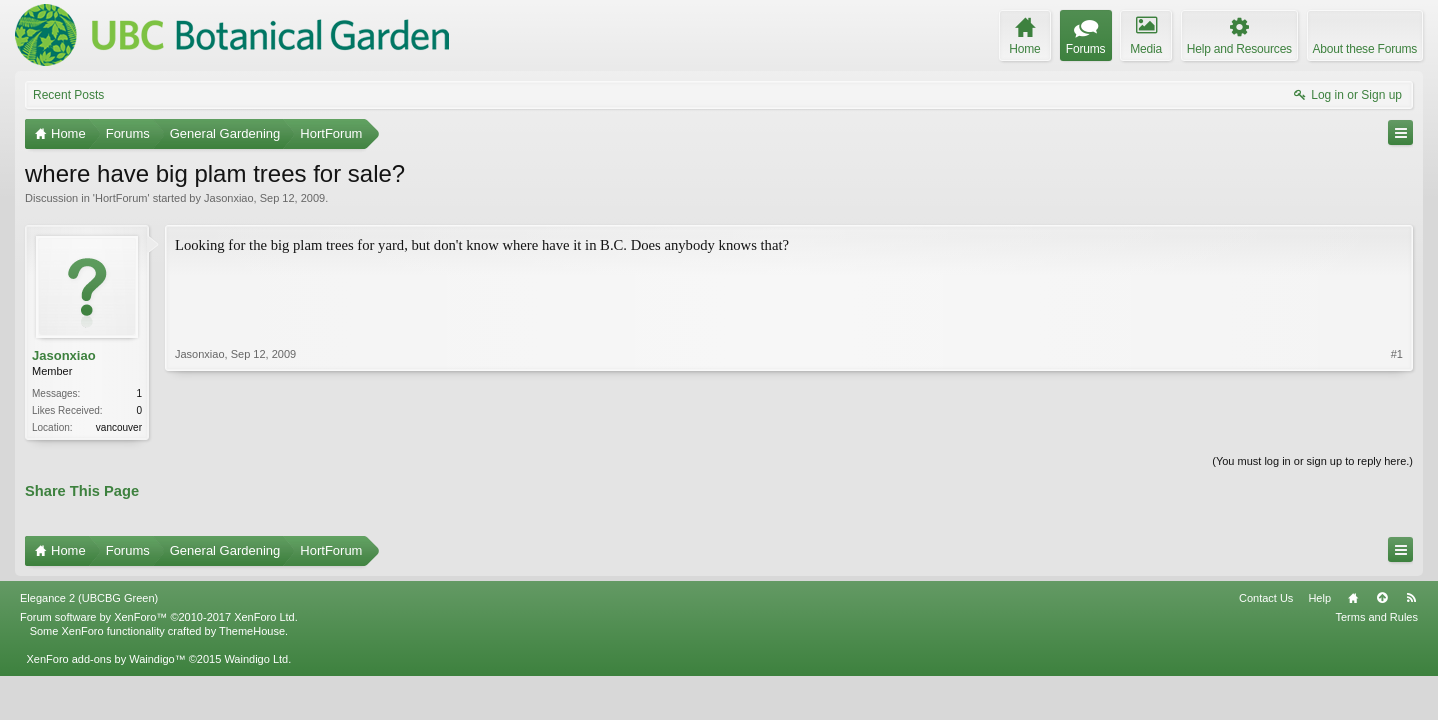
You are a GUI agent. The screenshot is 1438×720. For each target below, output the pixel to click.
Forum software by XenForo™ (159, 617)
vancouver (119, 427)
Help (1319, 598)
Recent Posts (68, 95)
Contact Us (1266, 598)
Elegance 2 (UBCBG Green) (89, 598)
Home (1353, 598)
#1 (1397, 354)
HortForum (121, 198)
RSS (1411, 598)
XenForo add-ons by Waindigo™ (105, 659)
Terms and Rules (1376, 617)
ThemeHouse (252, 631)
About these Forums (1365, 49)
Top (1382, 598)
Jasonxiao (229, 198)
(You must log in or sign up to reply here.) (1312, 461)
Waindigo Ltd (256, 659)
